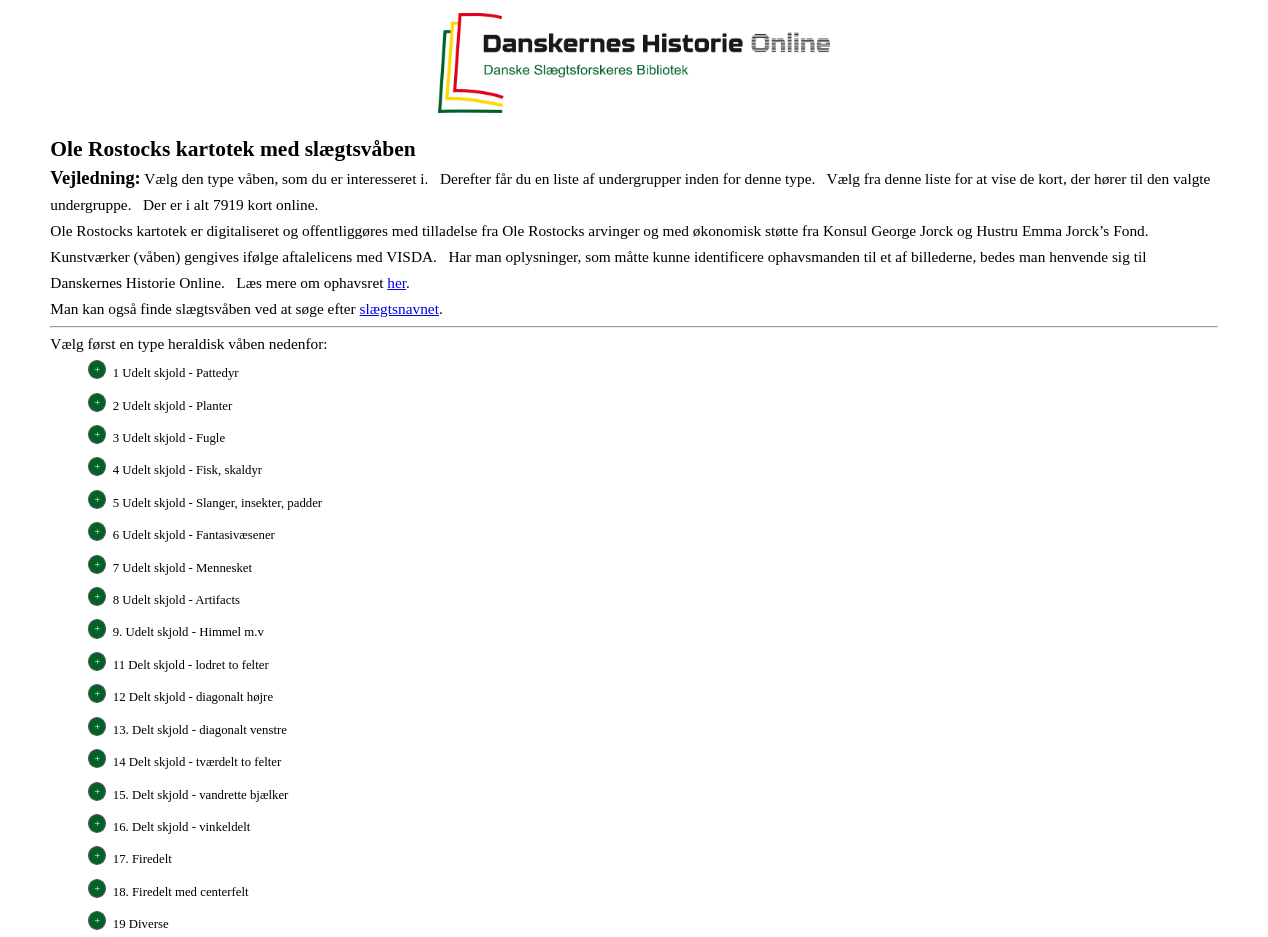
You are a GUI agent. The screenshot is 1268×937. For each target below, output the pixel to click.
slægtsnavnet (399, 308)
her (396, 282)
